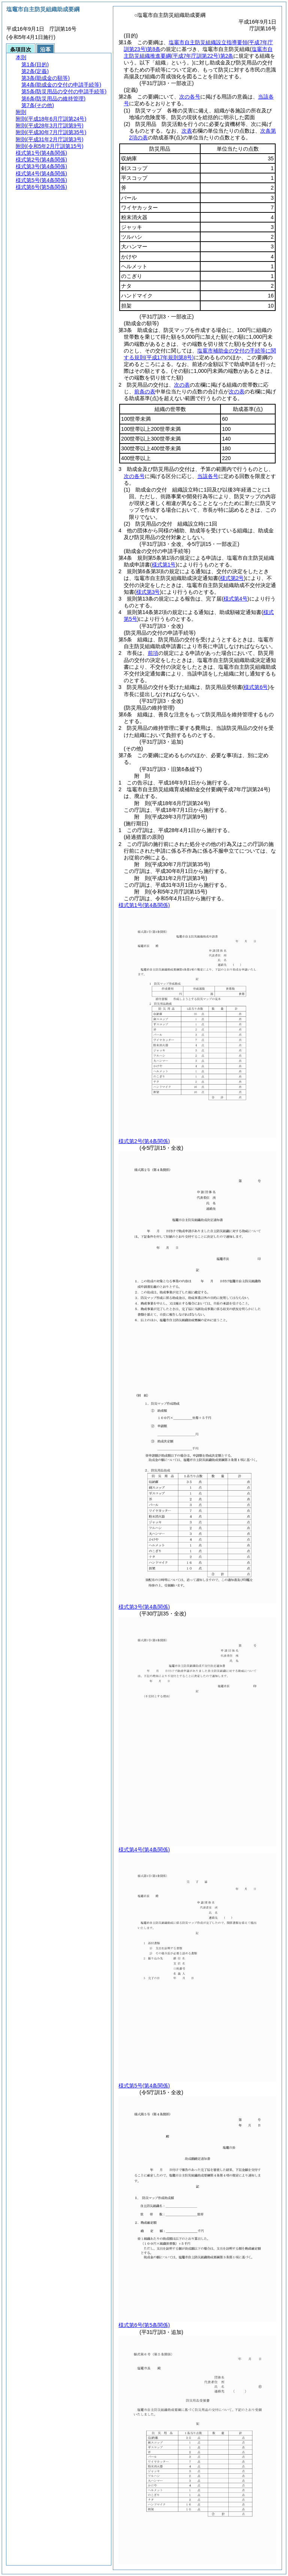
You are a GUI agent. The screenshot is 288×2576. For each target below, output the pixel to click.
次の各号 (189, 97)
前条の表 (144, 391)
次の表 (182, 385)
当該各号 (207, 476)
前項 (153, 653)
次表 (187, 131)
